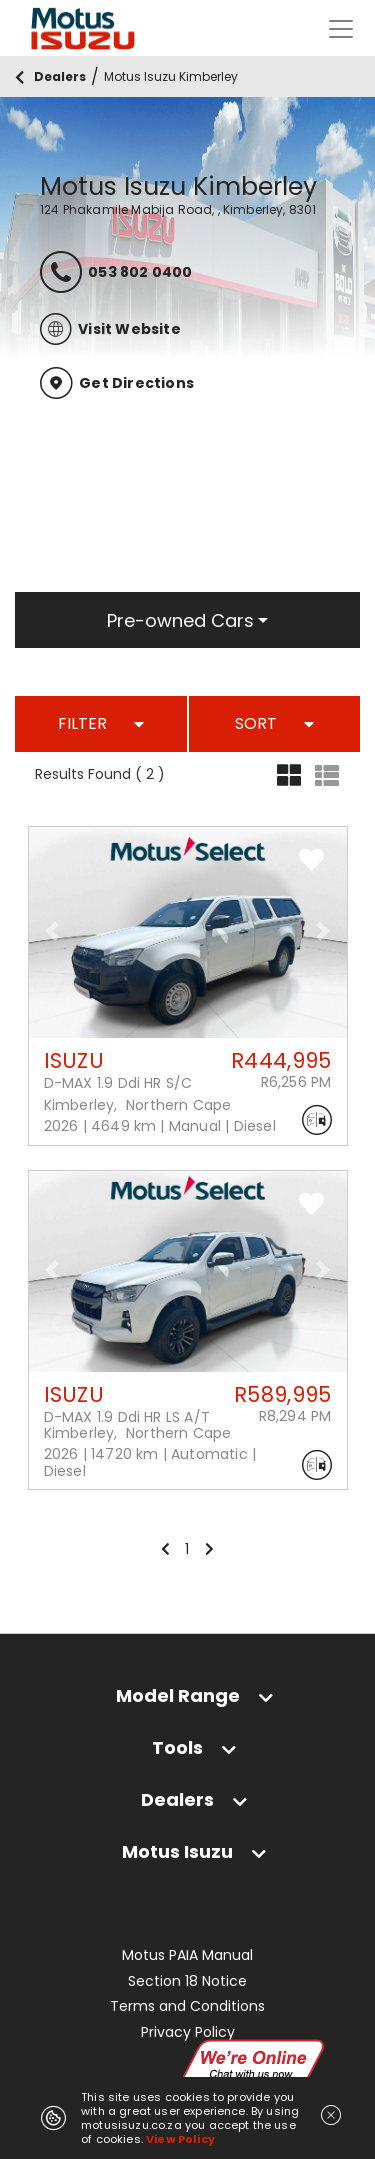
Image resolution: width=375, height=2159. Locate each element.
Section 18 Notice (187, 1981)
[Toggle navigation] (341, 29)
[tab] (187, 1695)
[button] (53, 931)
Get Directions (117, 383)
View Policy (180, 2139)
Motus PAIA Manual (187, 1955)
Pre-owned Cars (180, 620)
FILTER (101, 723)
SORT (274, 723)
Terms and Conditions (187, 2006)
